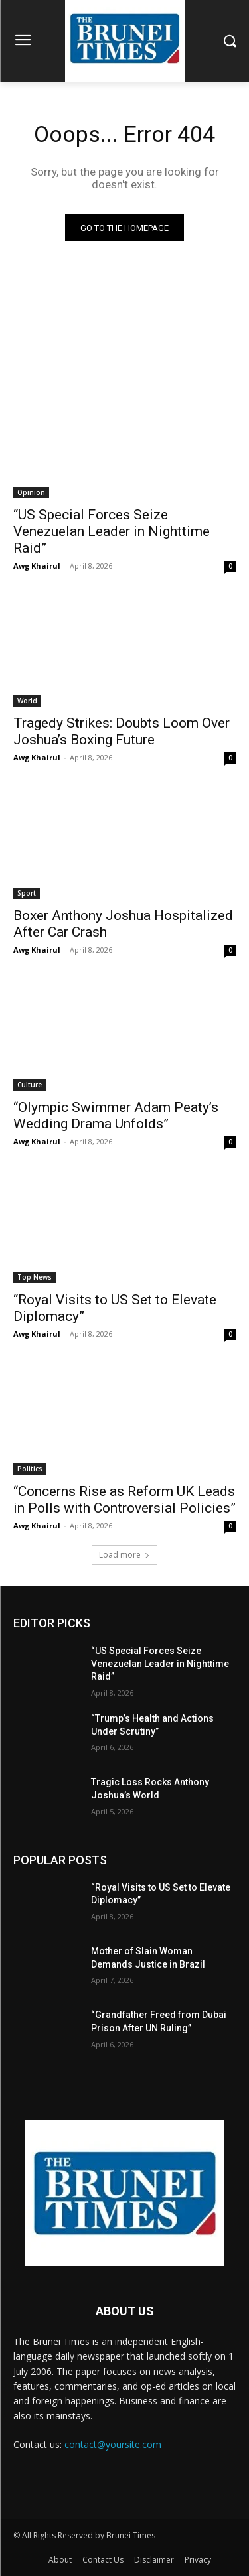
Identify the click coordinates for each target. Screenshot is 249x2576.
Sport (26, 893)
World (27, 700)
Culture (29, 1084)
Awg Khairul (36, 566)
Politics (29, 1468)
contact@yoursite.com (112, 2444)
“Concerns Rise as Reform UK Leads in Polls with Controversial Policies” (124, 1499)
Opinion (31, 492)
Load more (124, 1554)
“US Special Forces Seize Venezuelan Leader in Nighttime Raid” (111, 531)
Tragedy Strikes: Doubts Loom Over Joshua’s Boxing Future (121, 731)
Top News (34, 1277)
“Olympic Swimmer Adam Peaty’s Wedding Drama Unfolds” (115, 1115)
